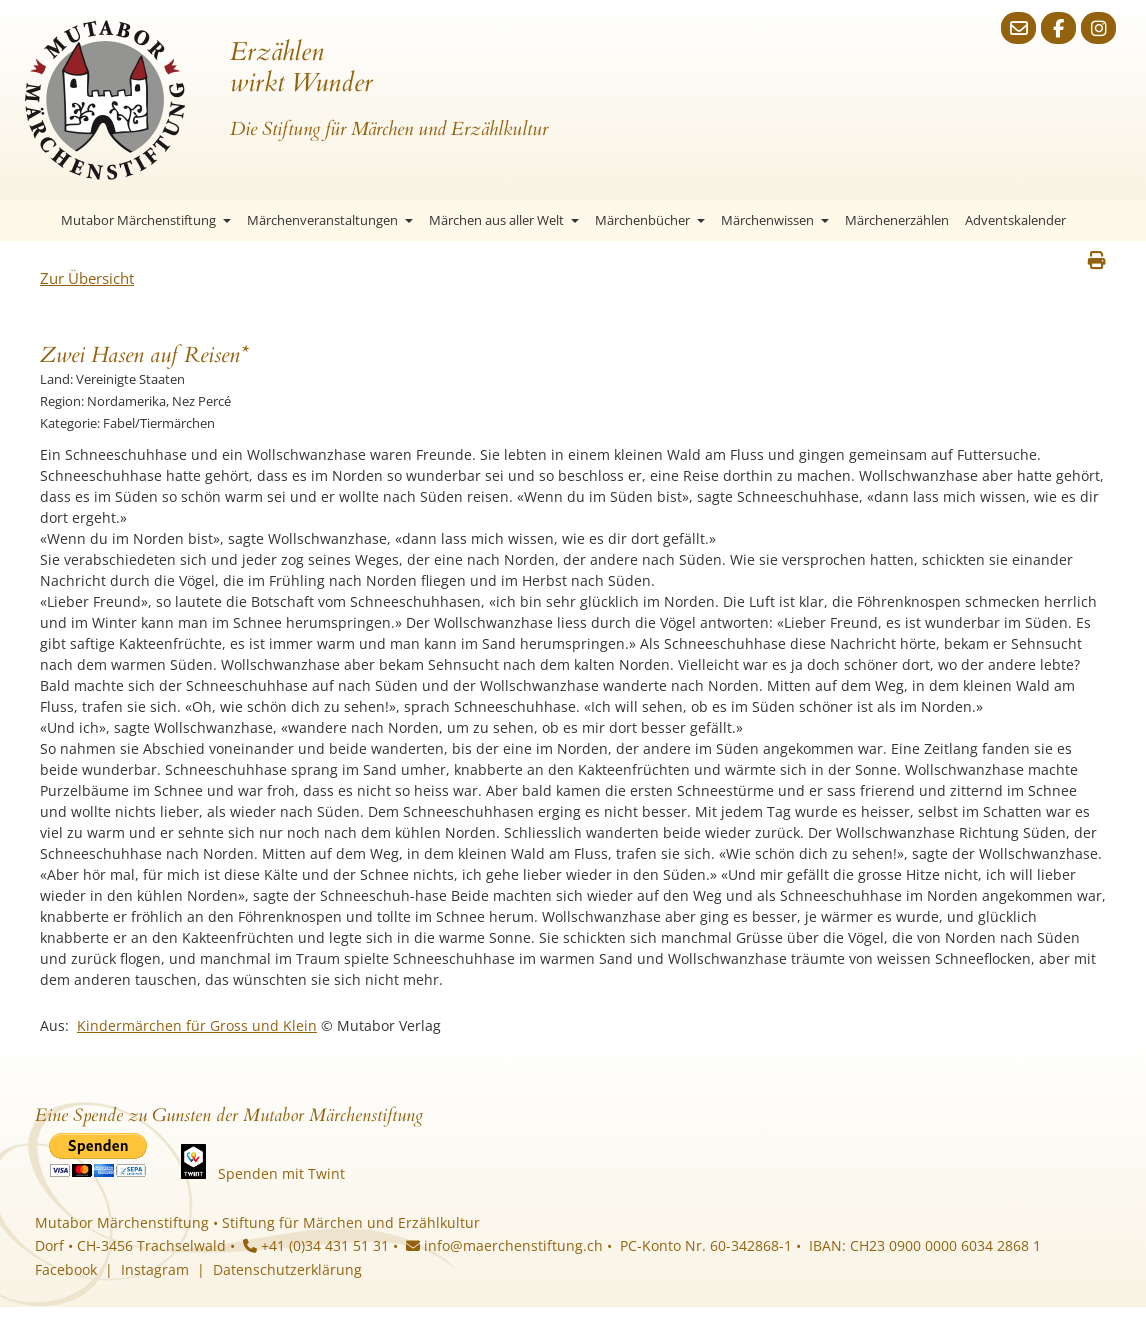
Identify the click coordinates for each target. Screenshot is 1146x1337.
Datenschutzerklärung (287, 1269)
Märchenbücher (650, 220)
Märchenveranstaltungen (330, 220)
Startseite (35, 220)
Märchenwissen (775, 220)
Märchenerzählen (897, 220)
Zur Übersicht (87, 278)
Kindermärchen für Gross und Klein (197, 1025)
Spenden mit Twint (281, 1173)
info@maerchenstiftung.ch (504, 1245)
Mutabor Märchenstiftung (146, 220)
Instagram (155, 1269)
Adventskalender (1015, 220)
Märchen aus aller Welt (504, 220)
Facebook (66, 1269)
